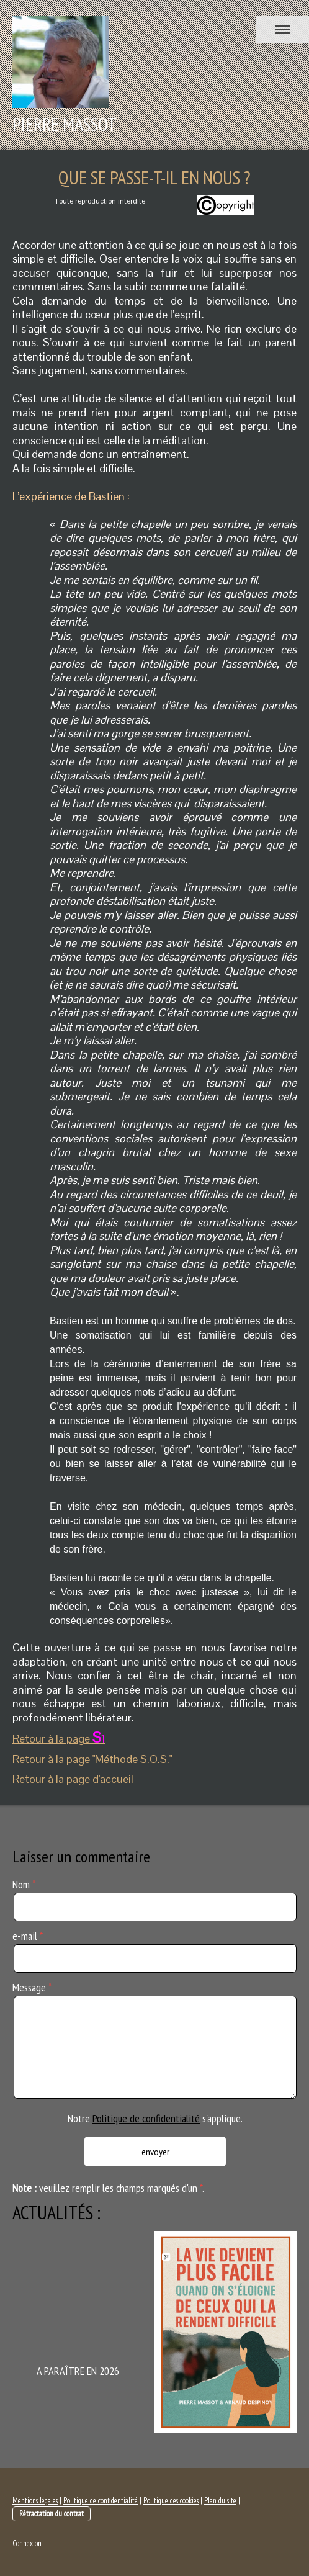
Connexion (27, 2543)
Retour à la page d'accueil (72, 1779)
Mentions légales (35, 2500)
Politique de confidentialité (146, 2118)
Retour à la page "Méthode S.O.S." (92, 1759)
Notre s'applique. (155, 2118)
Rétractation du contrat (51, 2513)
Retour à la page (58, 1738)
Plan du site (220, 2500)
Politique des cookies (171, 2500)
